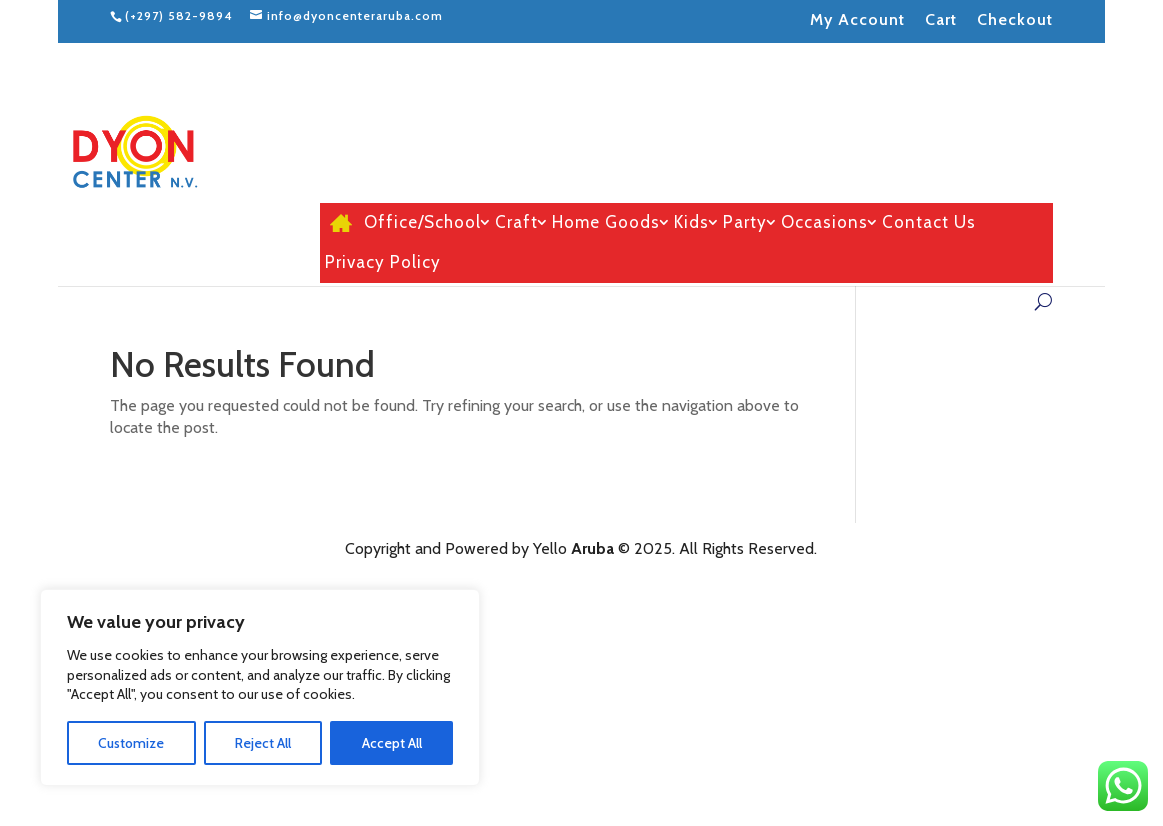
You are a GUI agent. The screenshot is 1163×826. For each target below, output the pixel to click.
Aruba (592, 548)
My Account (857, 19)
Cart (941, 19)
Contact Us (929, 223)
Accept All (392, 743)
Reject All (263, 743)
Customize (131, 743)
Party (745, 223)
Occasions (824, 223)
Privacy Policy (383, 263)
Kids (691, 223)
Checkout (1015, 19)
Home (337, 223)
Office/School (422, 223)
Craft (516, 223)
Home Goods (606, 223)
